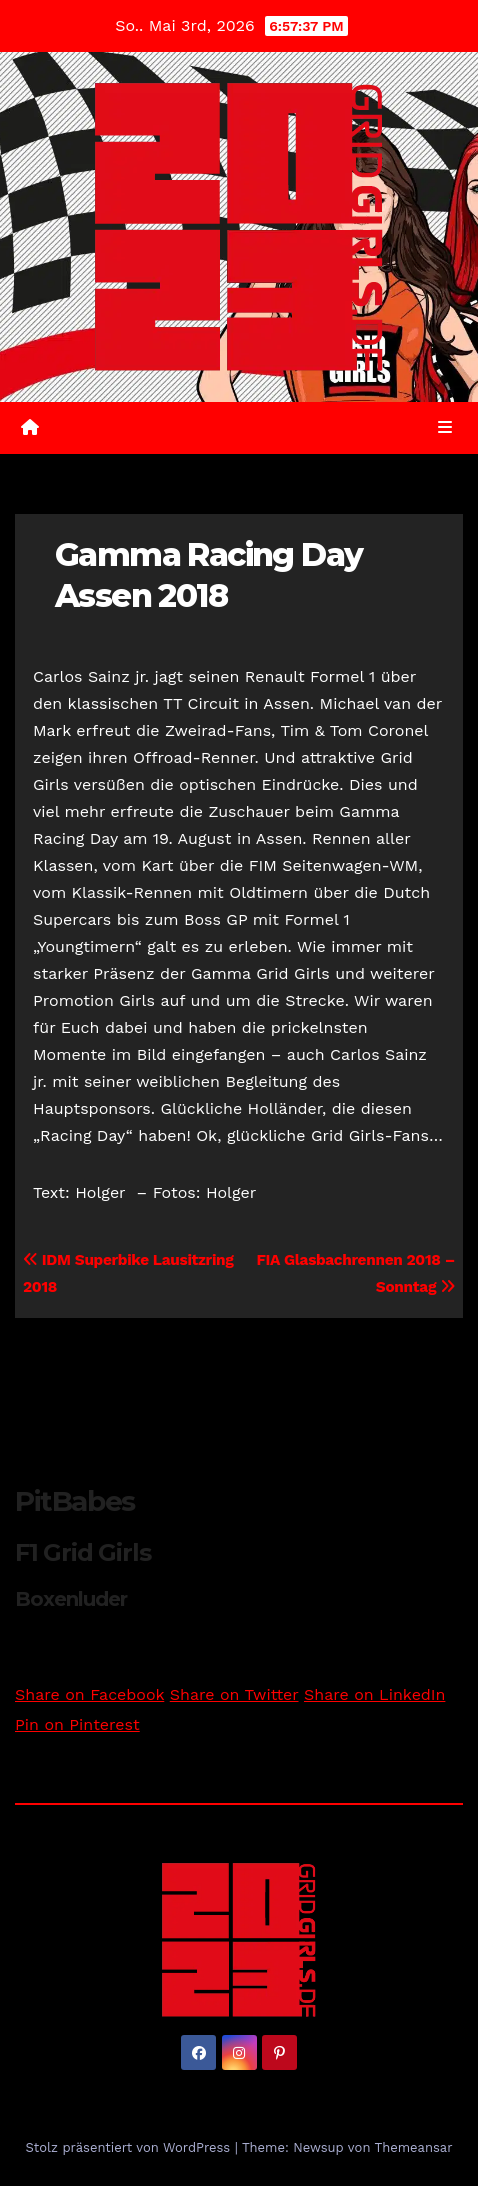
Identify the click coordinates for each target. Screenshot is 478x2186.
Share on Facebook (89, 1694)
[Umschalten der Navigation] (445, 428)
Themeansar (414, 2147)
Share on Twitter (234, 1694)
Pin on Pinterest (77, 1724)
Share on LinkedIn (374, 1694)
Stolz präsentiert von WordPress (129, 2147)
